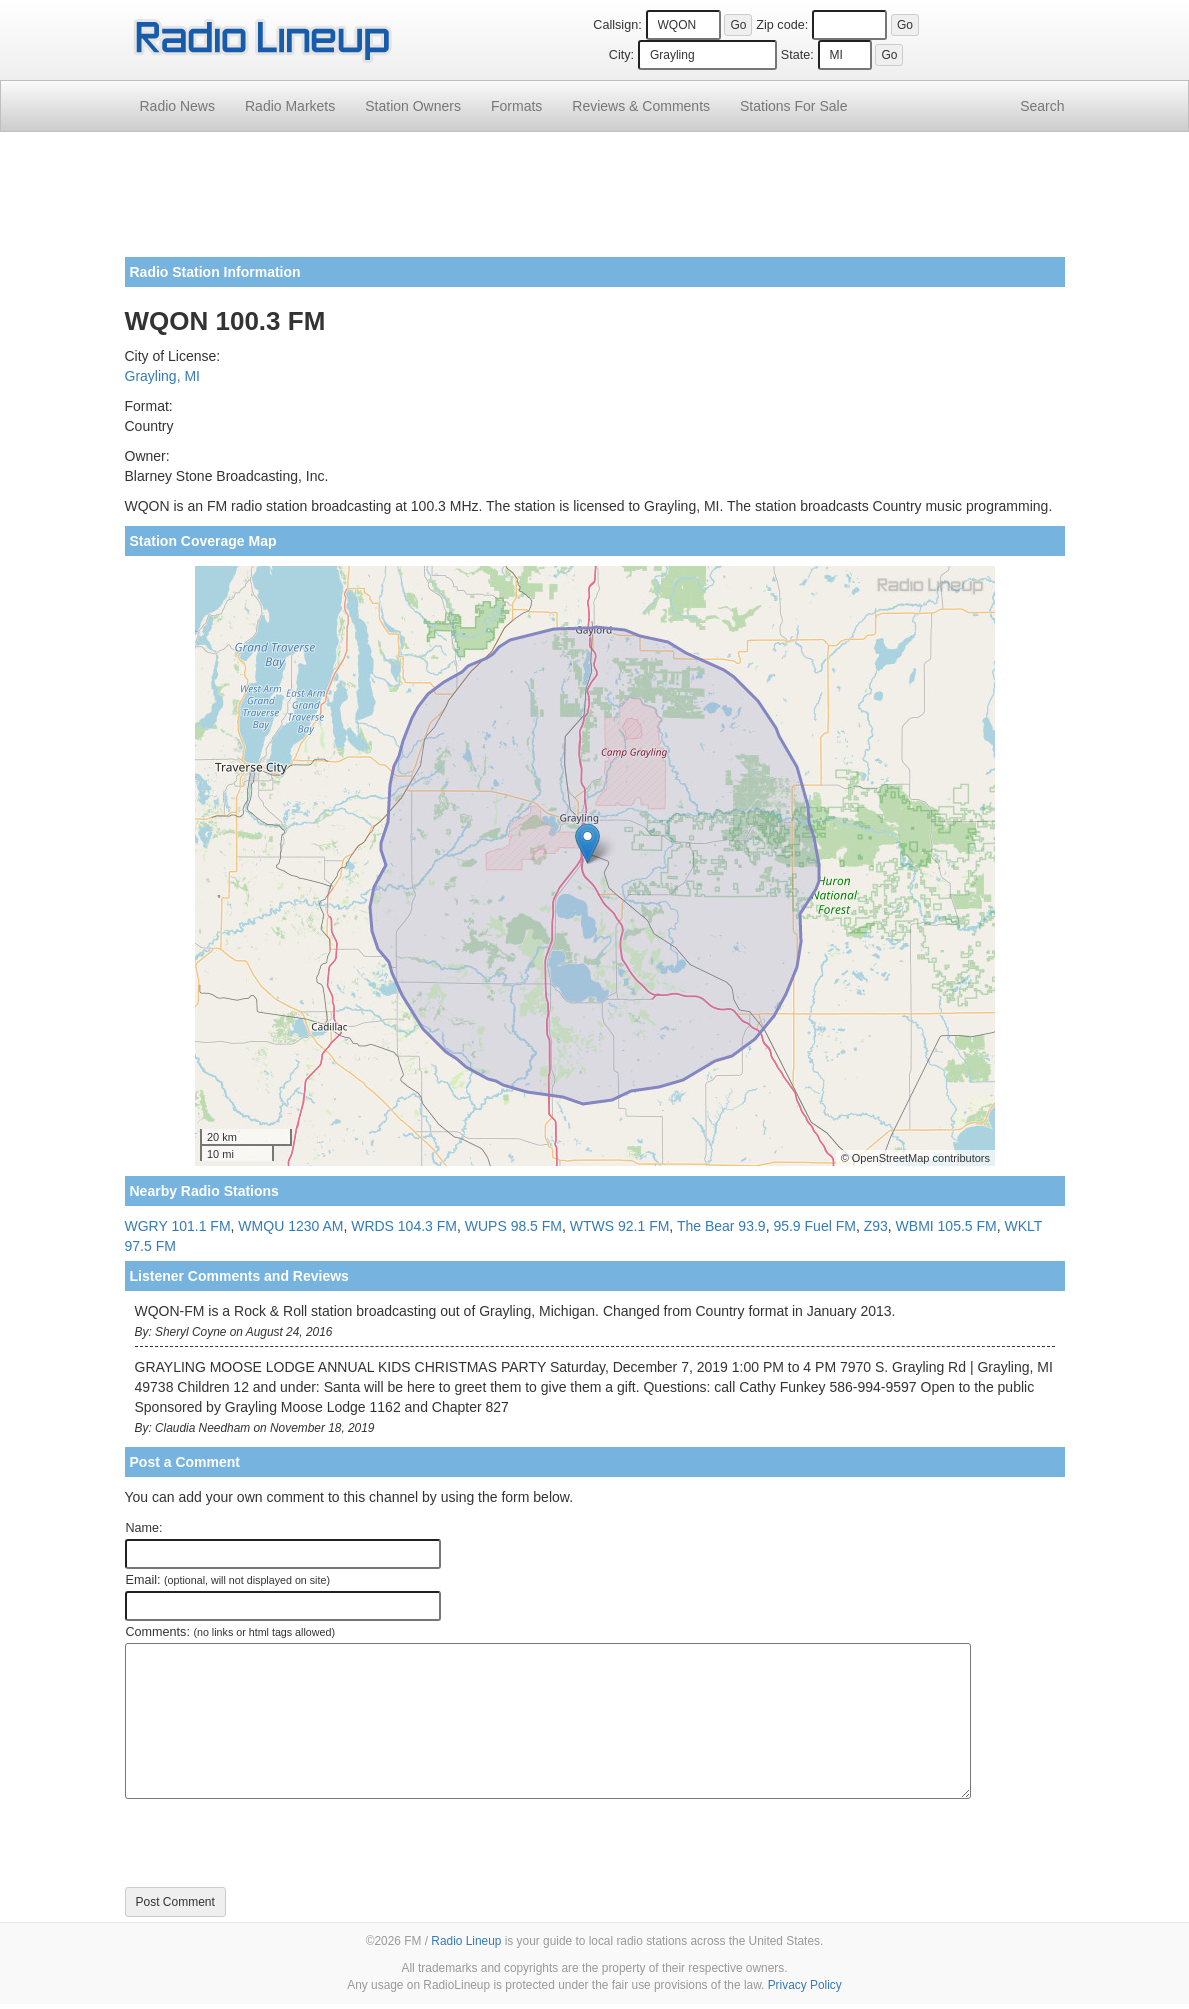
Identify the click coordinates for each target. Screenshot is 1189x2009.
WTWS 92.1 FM (620, 1226)
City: (621, 55)
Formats (516, 106)
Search (1042, 106)
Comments (641, 106)
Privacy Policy (805, 1985)
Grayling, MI (162, 376)
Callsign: (617, 25)
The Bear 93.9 (721, 1226)
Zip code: (782, 25)
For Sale (793, 106)
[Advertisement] (595, 202)
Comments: (230, 1632)
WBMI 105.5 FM (946, 1226)
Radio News (177, 106)
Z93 (876, 1226)
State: (797, 55)
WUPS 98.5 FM (513, 1226)
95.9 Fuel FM (814, 1226)
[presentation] (277, 1843)
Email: (228, 1580)
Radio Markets (290, 106)
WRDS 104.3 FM (404, 1226)
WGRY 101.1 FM (178, 1226)
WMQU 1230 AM (290, 1226)
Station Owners (413, 106)
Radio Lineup (466, 1941)
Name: (144, 1528)
